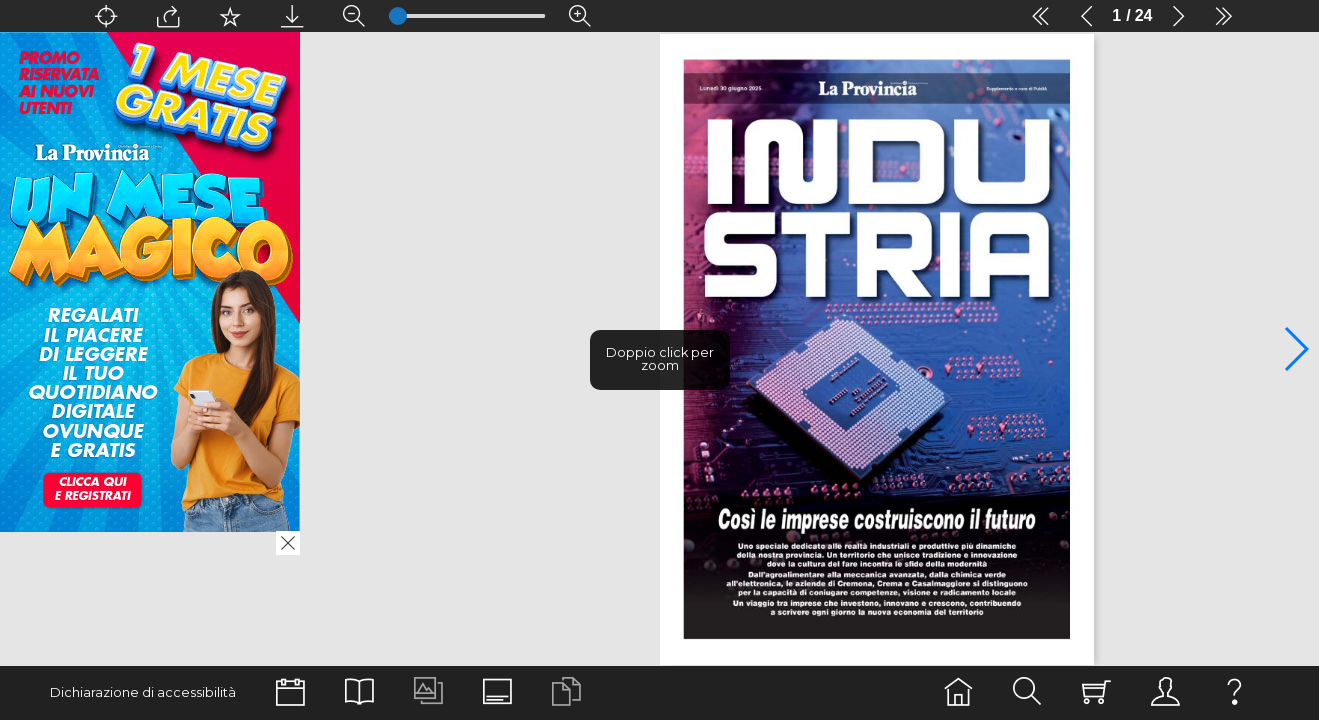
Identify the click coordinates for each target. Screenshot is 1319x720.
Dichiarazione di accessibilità (143, 692)
